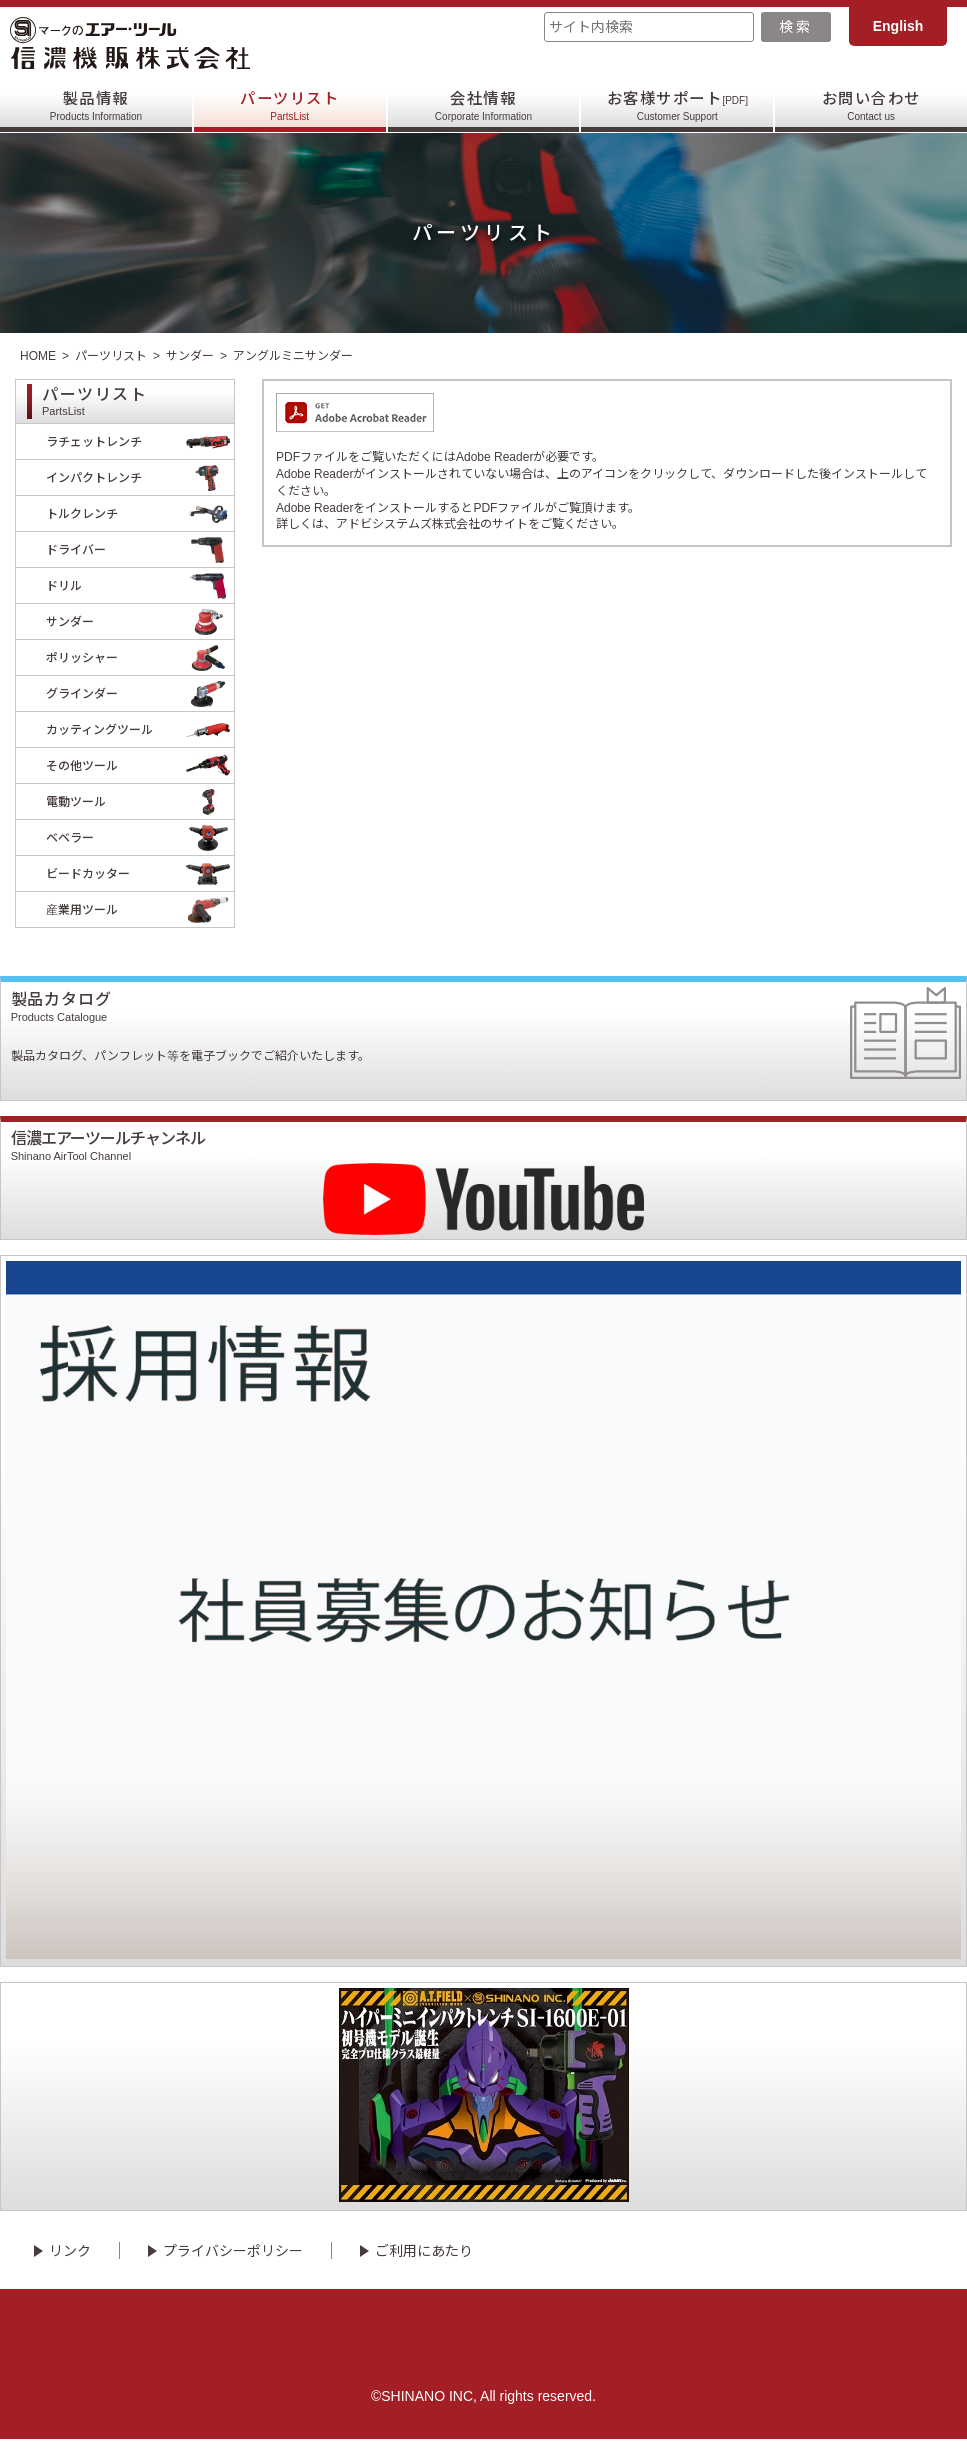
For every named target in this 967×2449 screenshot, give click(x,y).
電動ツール (140, 801)
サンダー (190, 356)
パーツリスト (289, 105)
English (898, 26)
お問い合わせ (870, 105)
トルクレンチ (140, 513)
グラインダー (140, 693)
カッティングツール (140, 729)
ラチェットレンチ (140, 441)
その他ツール (140, 765)
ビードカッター (140, 873)
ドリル (140, 585)
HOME (38, 356)
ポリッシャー (140, 657)
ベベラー (140, 837)
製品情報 (96, 105)
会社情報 (483, 105)
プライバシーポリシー (233, 2261)
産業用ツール (140, 909)
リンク (70, 2261)
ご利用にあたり (424, 2261)
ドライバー (140, 549)
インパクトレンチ (140, 477)
